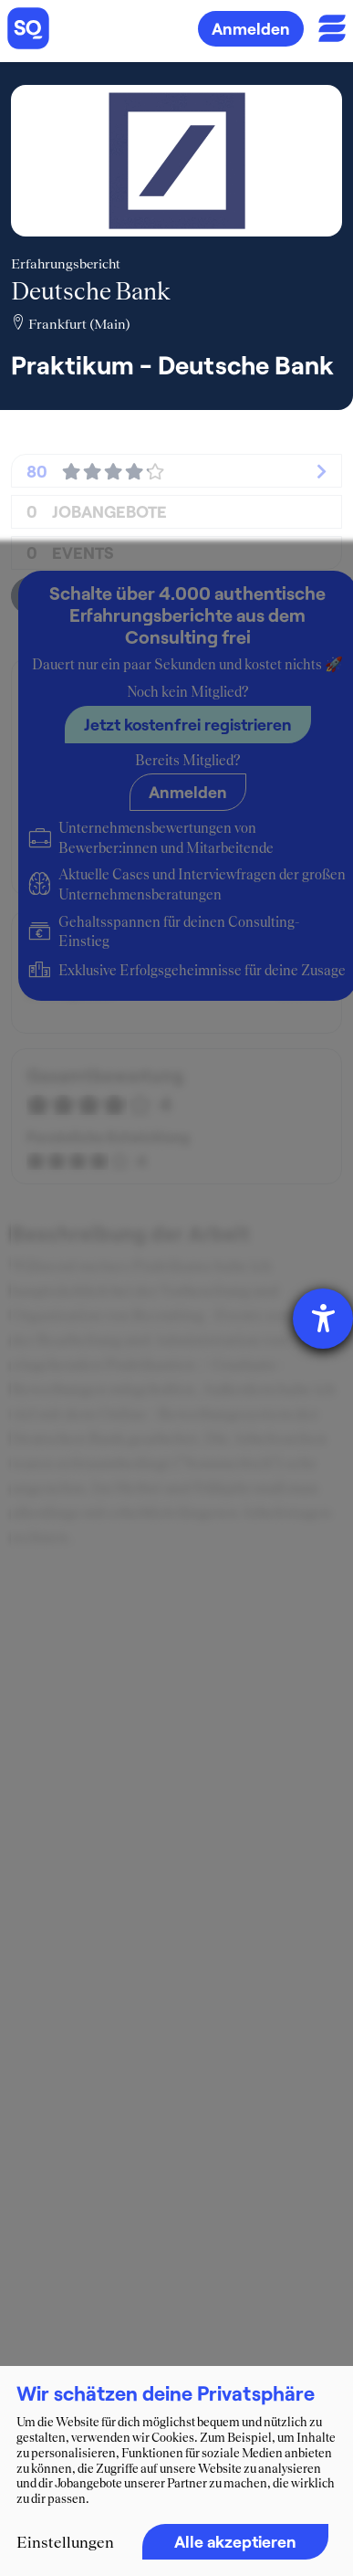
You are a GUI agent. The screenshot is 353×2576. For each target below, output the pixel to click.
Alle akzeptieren (235, 2541)
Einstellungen (65, 2542)
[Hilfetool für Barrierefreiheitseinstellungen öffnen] (323, 1318)
